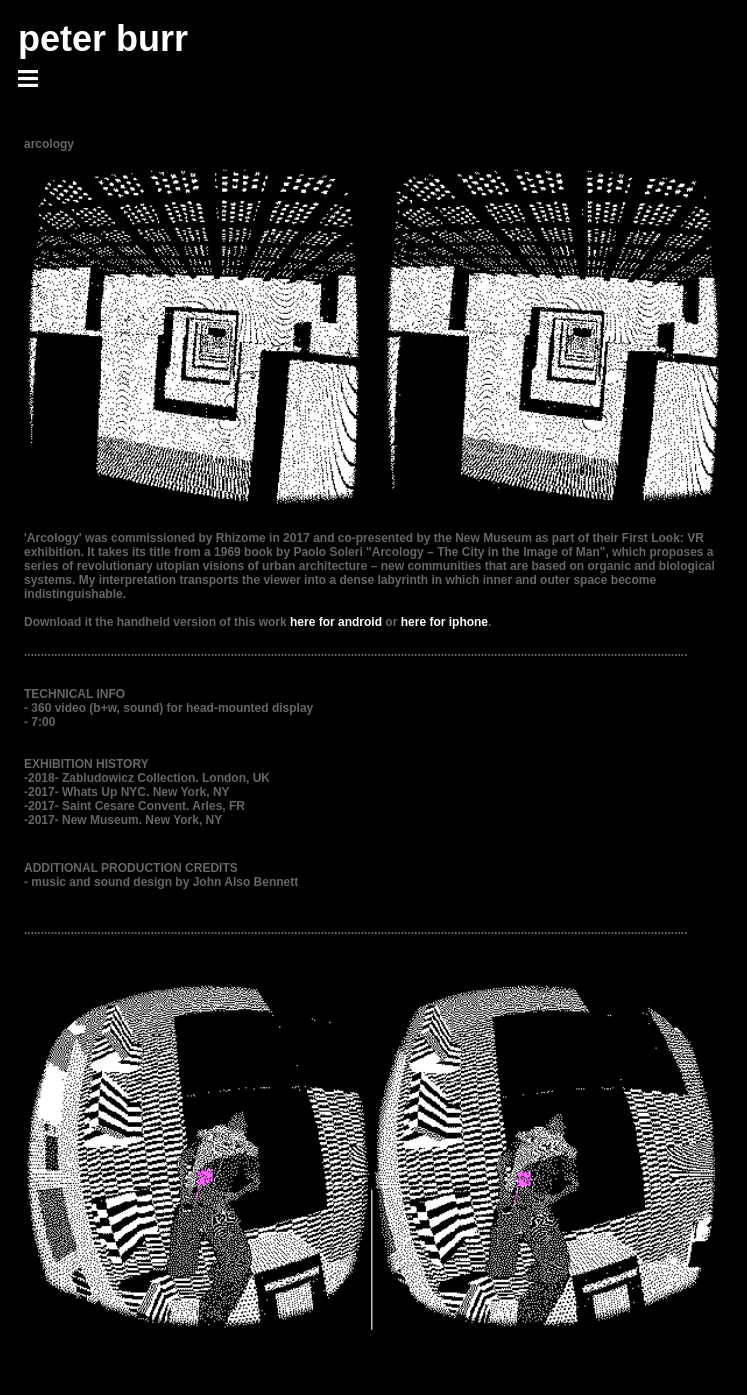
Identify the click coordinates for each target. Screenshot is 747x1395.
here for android (336, 622)
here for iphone (444, 622)
